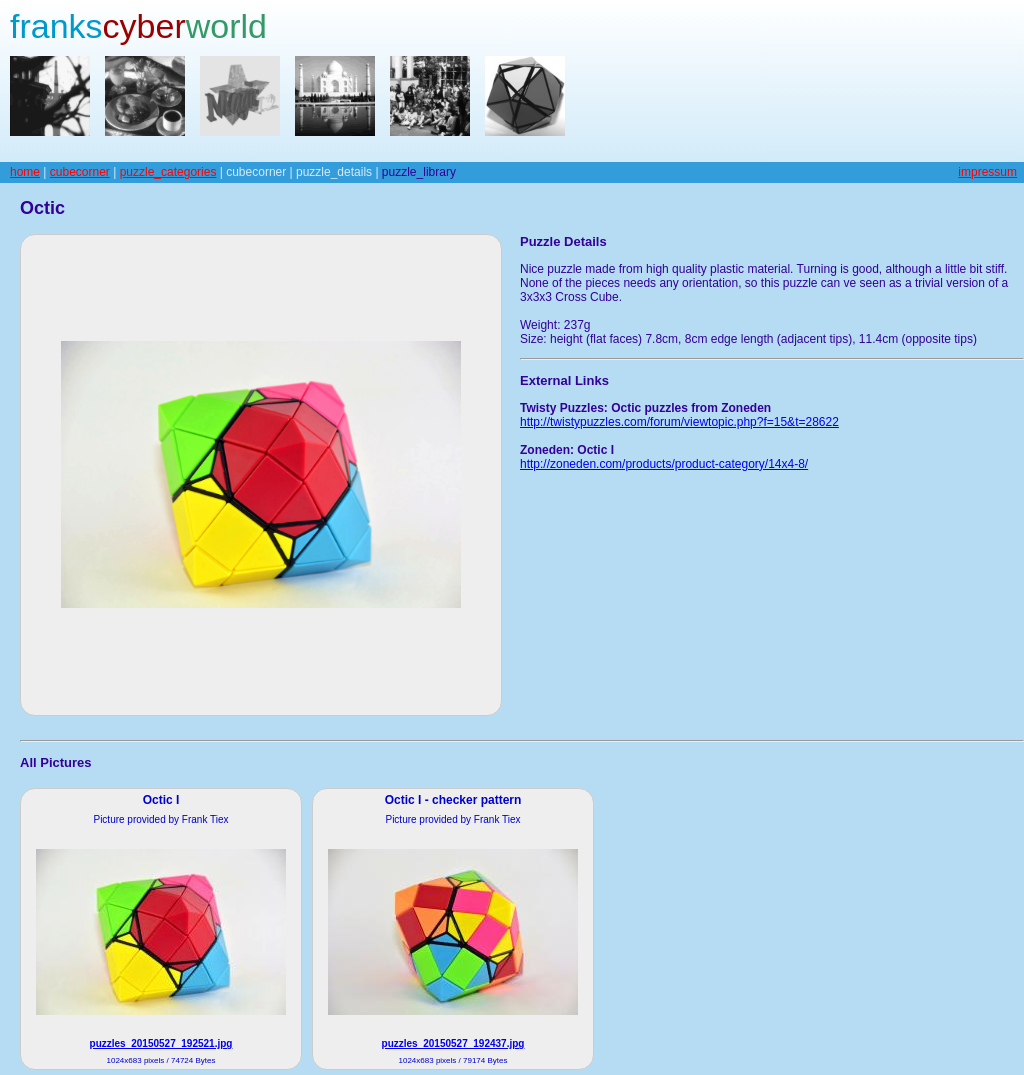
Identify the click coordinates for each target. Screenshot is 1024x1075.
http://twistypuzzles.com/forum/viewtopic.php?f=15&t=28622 (679, 422)
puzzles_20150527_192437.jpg (453, 1043)
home (25, 172)
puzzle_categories (168, 172)
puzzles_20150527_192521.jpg (161, 1043)
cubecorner (80, 172)
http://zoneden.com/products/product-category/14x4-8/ (664, 464)
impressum (987, 172)
